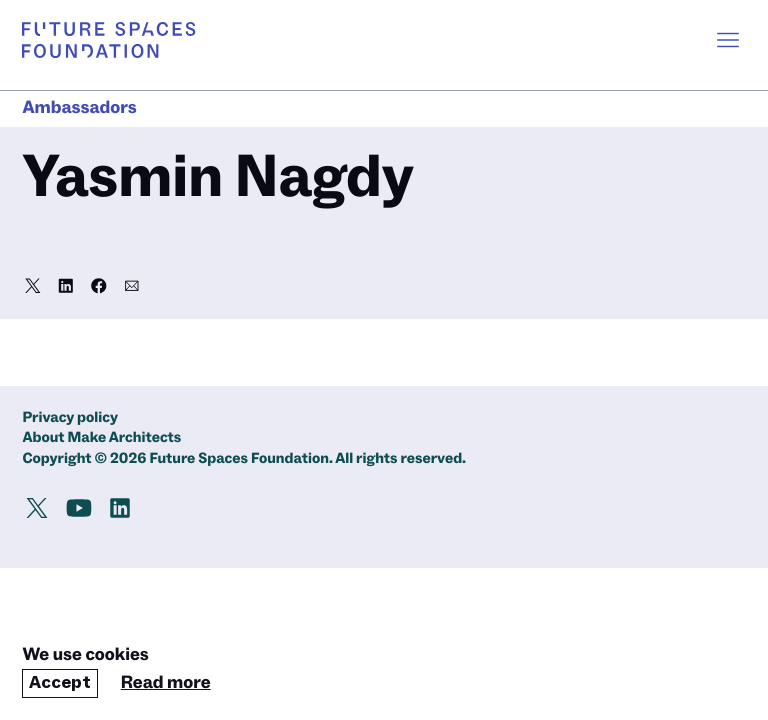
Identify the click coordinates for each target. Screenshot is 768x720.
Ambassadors (79, 108)
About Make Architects (101, 438)
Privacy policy (70, 418)
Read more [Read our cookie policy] (166, 683)
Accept (60, 682)
